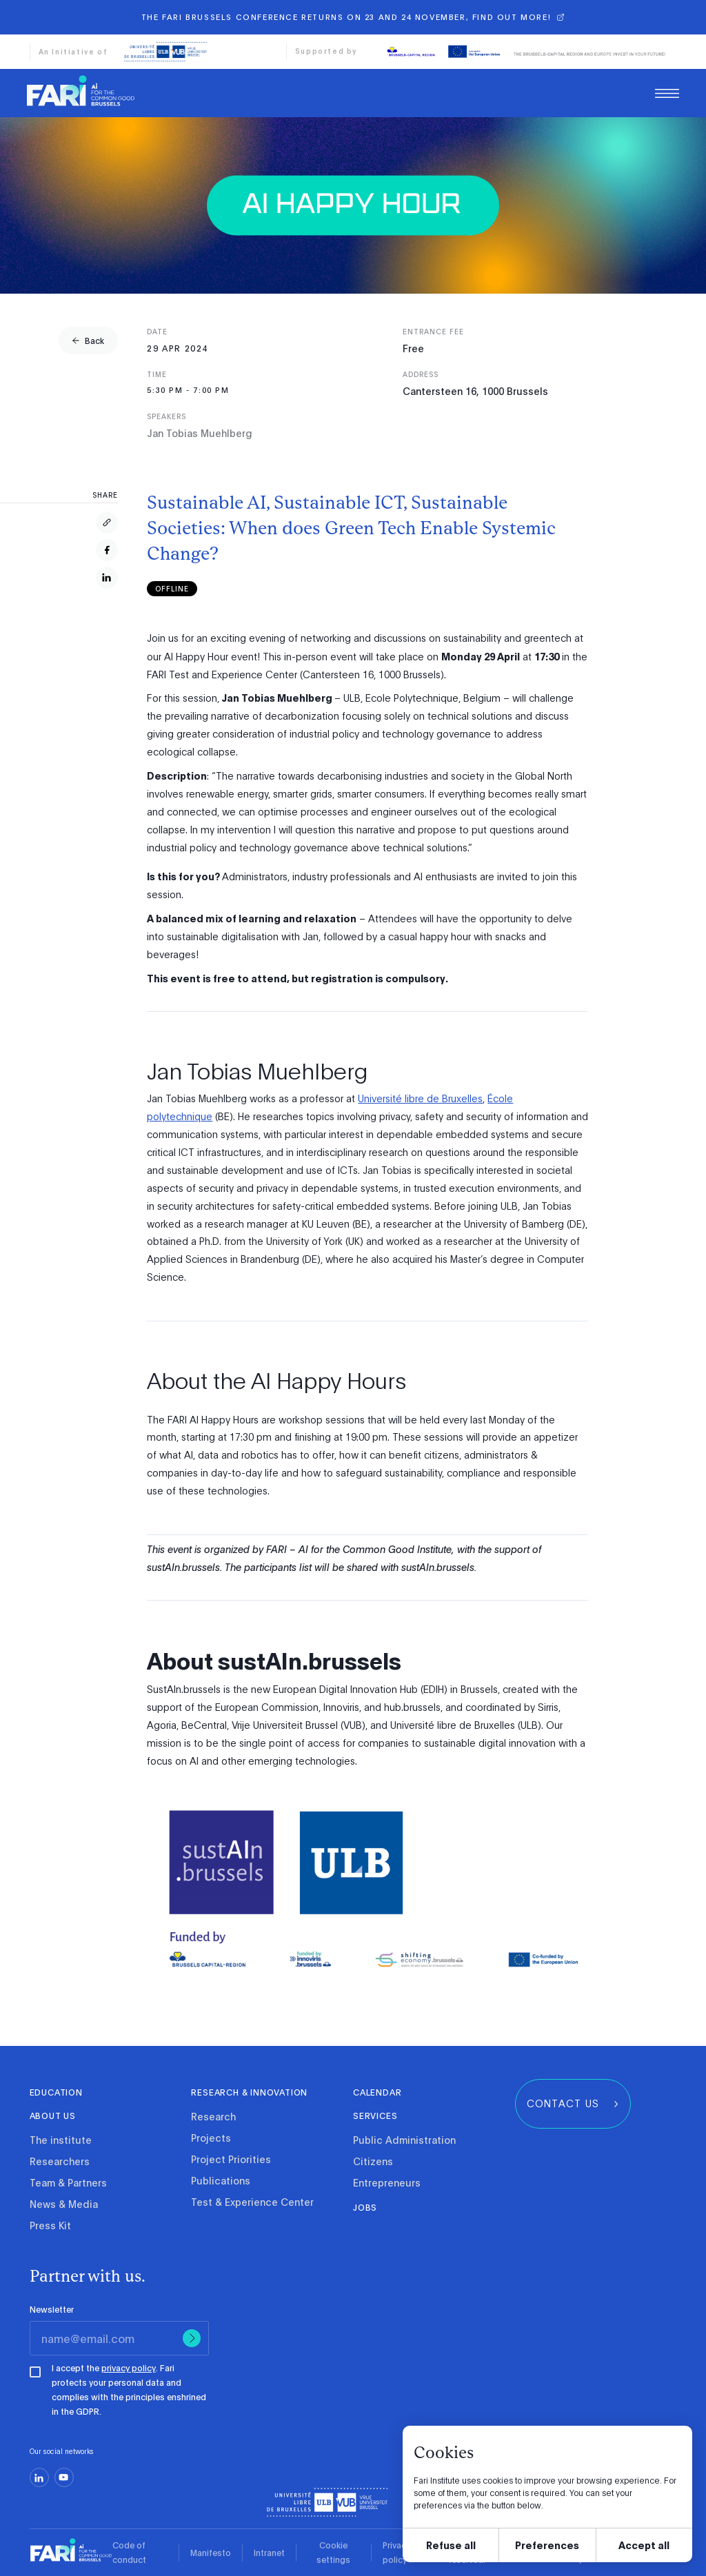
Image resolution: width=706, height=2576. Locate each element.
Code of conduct (129, 2552)
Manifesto (210, 2552)
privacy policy (128, 2367)
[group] (88, 340)
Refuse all (451, 2544)
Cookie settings (333, 2552)
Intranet (269, 2552)
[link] (80, 94)
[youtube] (64, 2477)
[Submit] (192, 2338)
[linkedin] (39, 2477)
